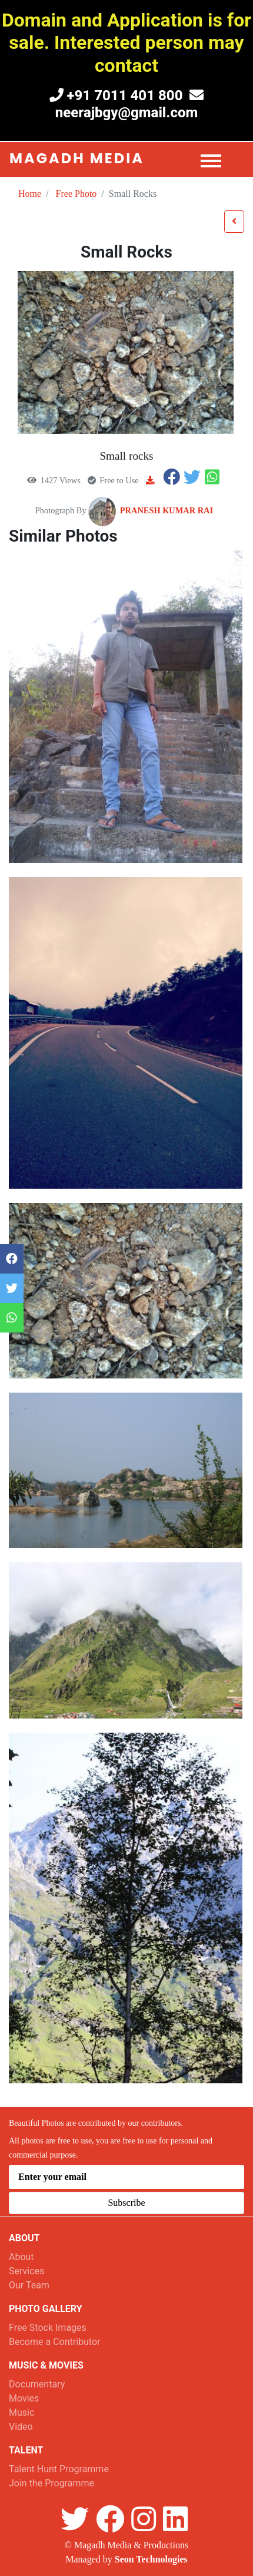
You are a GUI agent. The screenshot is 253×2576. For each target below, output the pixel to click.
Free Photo (76, 194)
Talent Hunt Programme (59, 2469)
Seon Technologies (151, 2559)
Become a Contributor (54, 2341)
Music (21, 2412)
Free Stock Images (47, 2327)
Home (29, 194)
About (21, 2256)
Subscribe (126, 2203)
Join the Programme (51, 2483)
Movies (24, 2398)
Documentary (37, 2384)
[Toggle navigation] (215, 159)
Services (26, 2271)
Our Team (29, 2285)
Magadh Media (76, 158)
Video (21, 2426)
